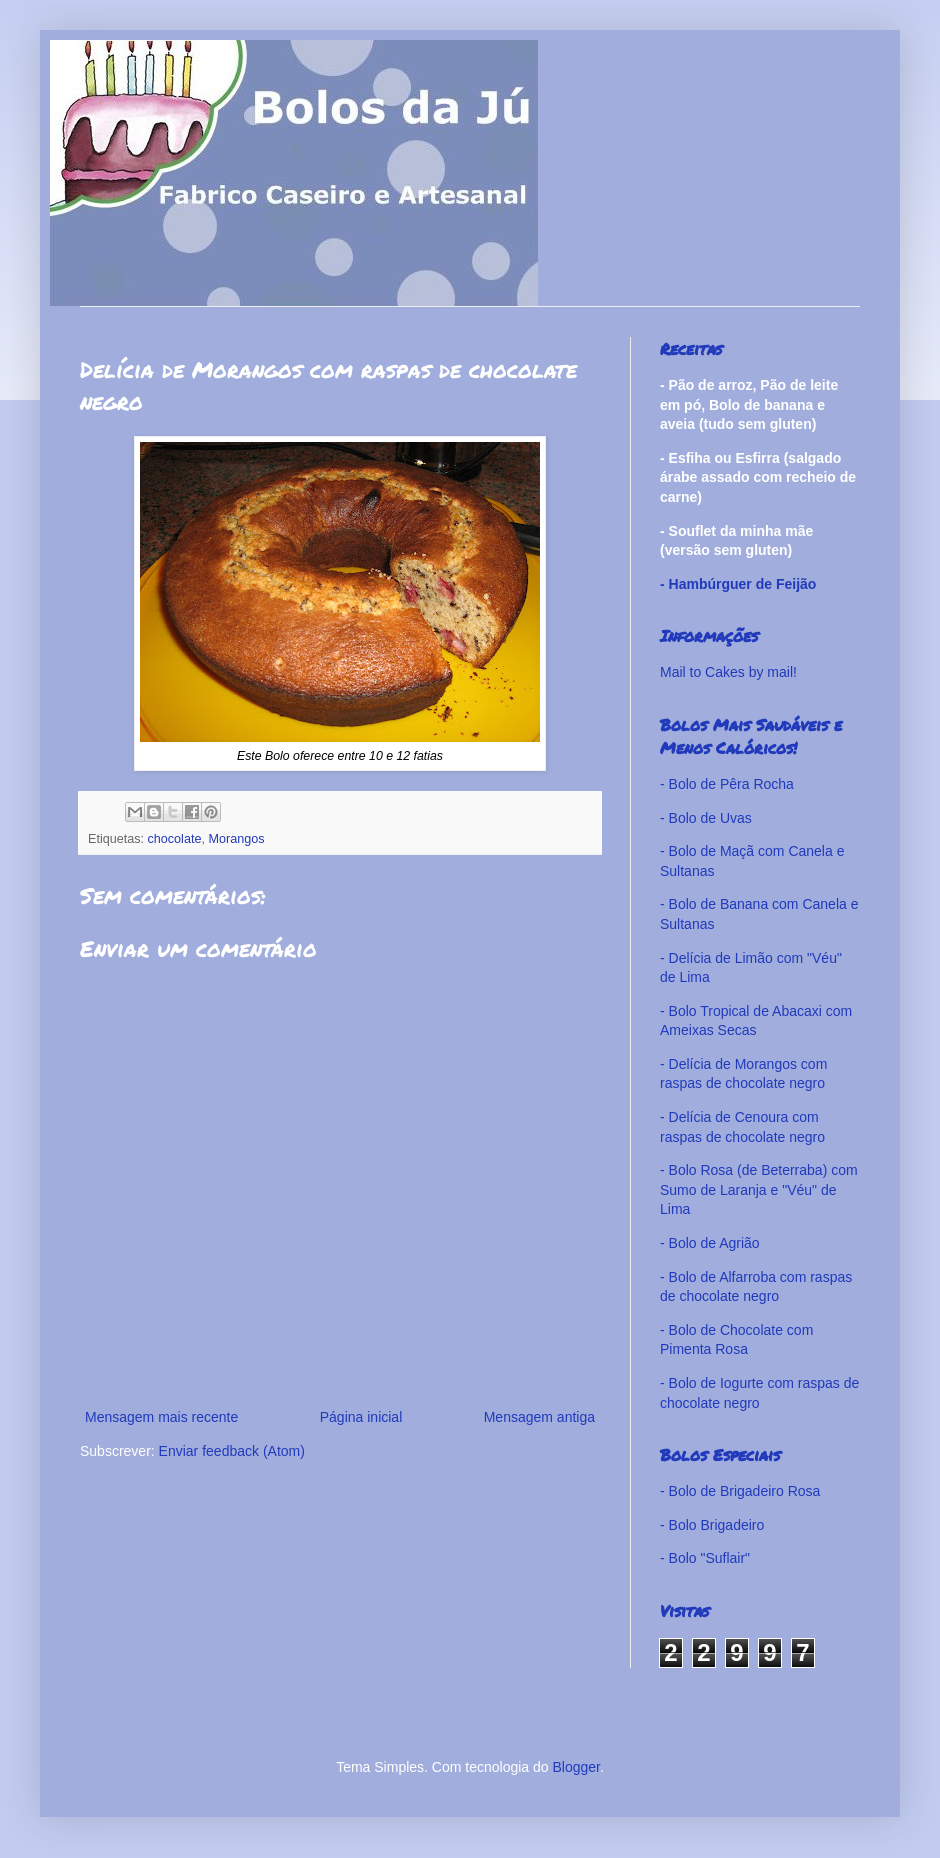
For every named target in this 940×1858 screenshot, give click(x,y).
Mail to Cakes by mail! (728, 672)
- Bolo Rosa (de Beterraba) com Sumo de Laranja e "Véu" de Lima (759, 1189)
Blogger (575, 1767)
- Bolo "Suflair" (705, 1558)
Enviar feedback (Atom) (232, 1451)
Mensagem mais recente (161, 1417)
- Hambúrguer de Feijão (738, 584)
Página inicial (361, 1417)
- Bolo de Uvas (706, 818)
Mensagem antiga (539, 1417)
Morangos (236, 839)
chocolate (175, 839)
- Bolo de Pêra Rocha (727, 784)
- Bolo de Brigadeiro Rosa (740, 1491)
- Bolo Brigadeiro (712, 1525)
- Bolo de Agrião (710, 1243)
